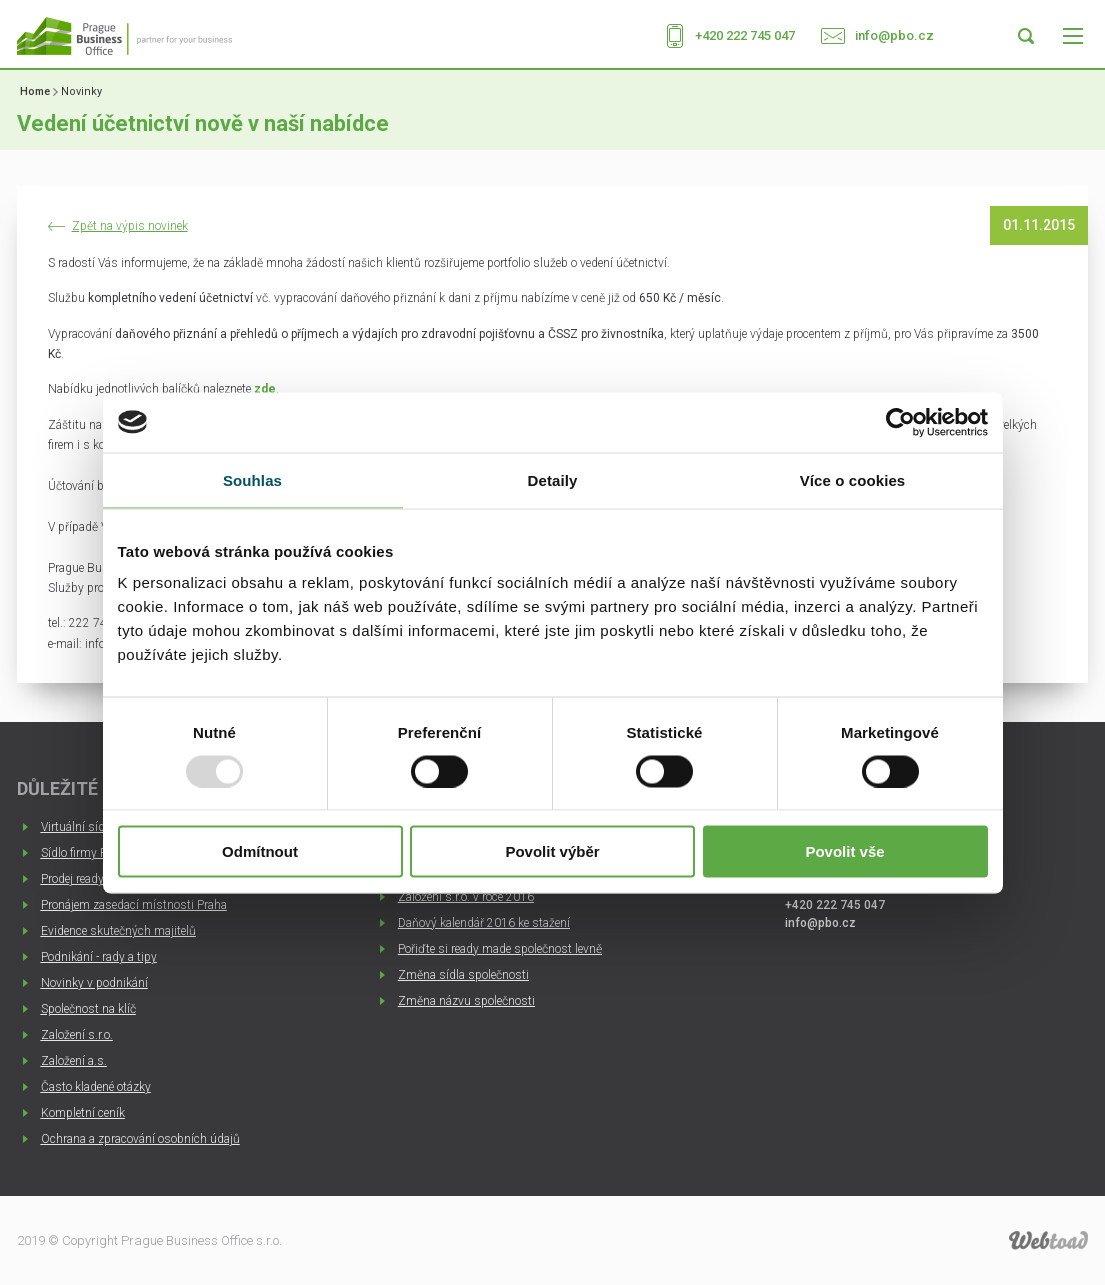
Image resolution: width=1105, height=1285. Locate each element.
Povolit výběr (552, 851)
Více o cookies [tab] (853, 479)
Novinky (81, 91)
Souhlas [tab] (252, 479)
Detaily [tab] (553, 479)
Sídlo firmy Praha (85, 853)
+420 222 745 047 (745, 35)
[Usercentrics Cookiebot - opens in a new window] (900, 422)
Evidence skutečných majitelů (118, 931)
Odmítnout (260, 851)
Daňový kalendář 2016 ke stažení (484, 923)
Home (35, 91)
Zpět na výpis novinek (130, 226)
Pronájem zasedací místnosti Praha (134, 905)
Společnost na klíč (88, 1009)
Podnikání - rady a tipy (99, 957)
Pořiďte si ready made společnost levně (500, 949)
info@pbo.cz (894, 35)
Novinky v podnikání (94, 983)
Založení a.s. (74, 1061)
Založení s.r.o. (77, 1035)
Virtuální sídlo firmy (92, 827)
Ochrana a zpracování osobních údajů (140, 1139)
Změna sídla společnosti (463, 975)
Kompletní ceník (83, 1113)
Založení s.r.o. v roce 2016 (466, 897)
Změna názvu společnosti (466, 1001)
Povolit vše (844, 851)
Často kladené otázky (96, 1087)
